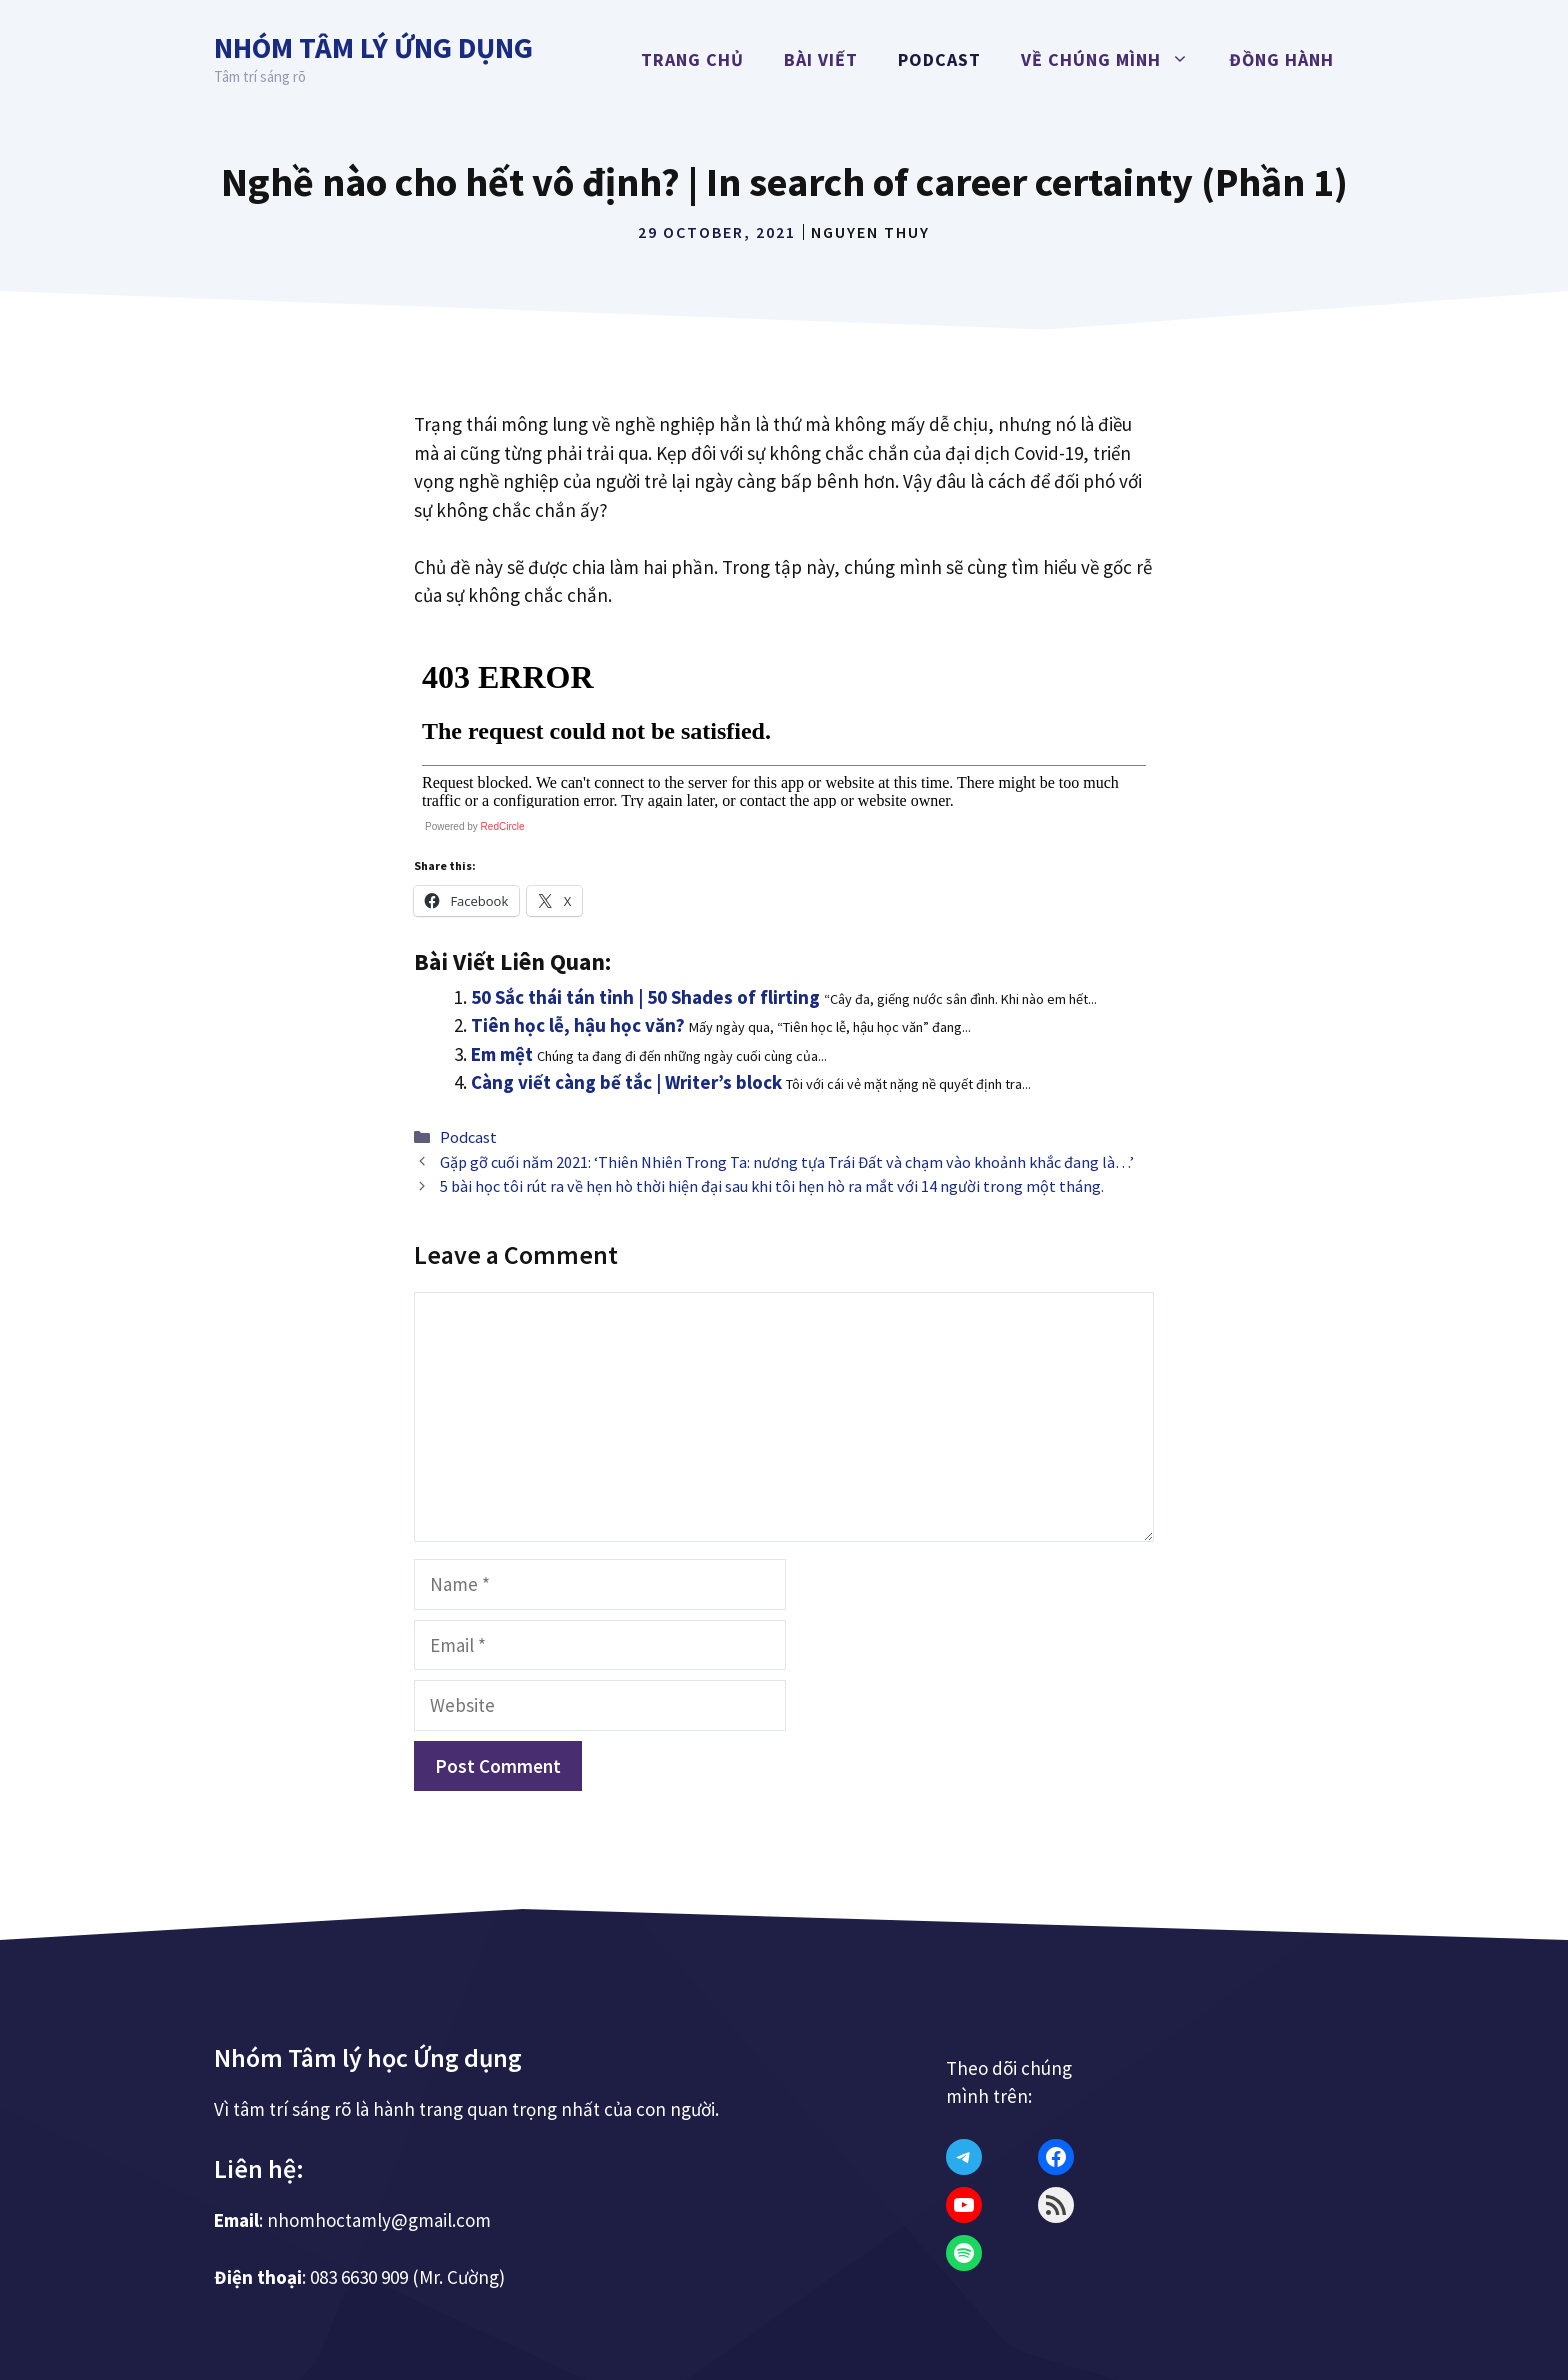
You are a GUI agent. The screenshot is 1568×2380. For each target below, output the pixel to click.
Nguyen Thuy (870, 232)
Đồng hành (1281, 59)
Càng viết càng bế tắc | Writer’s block (626, 1082)
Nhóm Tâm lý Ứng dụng (373, 47)
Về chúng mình (1115, 60)
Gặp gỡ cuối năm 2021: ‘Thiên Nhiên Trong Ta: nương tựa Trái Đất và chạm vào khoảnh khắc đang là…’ (787, 1162)
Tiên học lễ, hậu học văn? (578, 1025)
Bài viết (821, 59)
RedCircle (503, 826)
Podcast (939, 59)
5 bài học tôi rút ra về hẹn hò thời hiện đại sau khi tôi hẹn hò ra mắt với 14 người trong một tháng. (772, 1186)
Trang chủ (692, 59)
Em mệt (502, 1054)
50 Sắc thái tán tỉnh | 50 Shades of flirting (645, 997)
